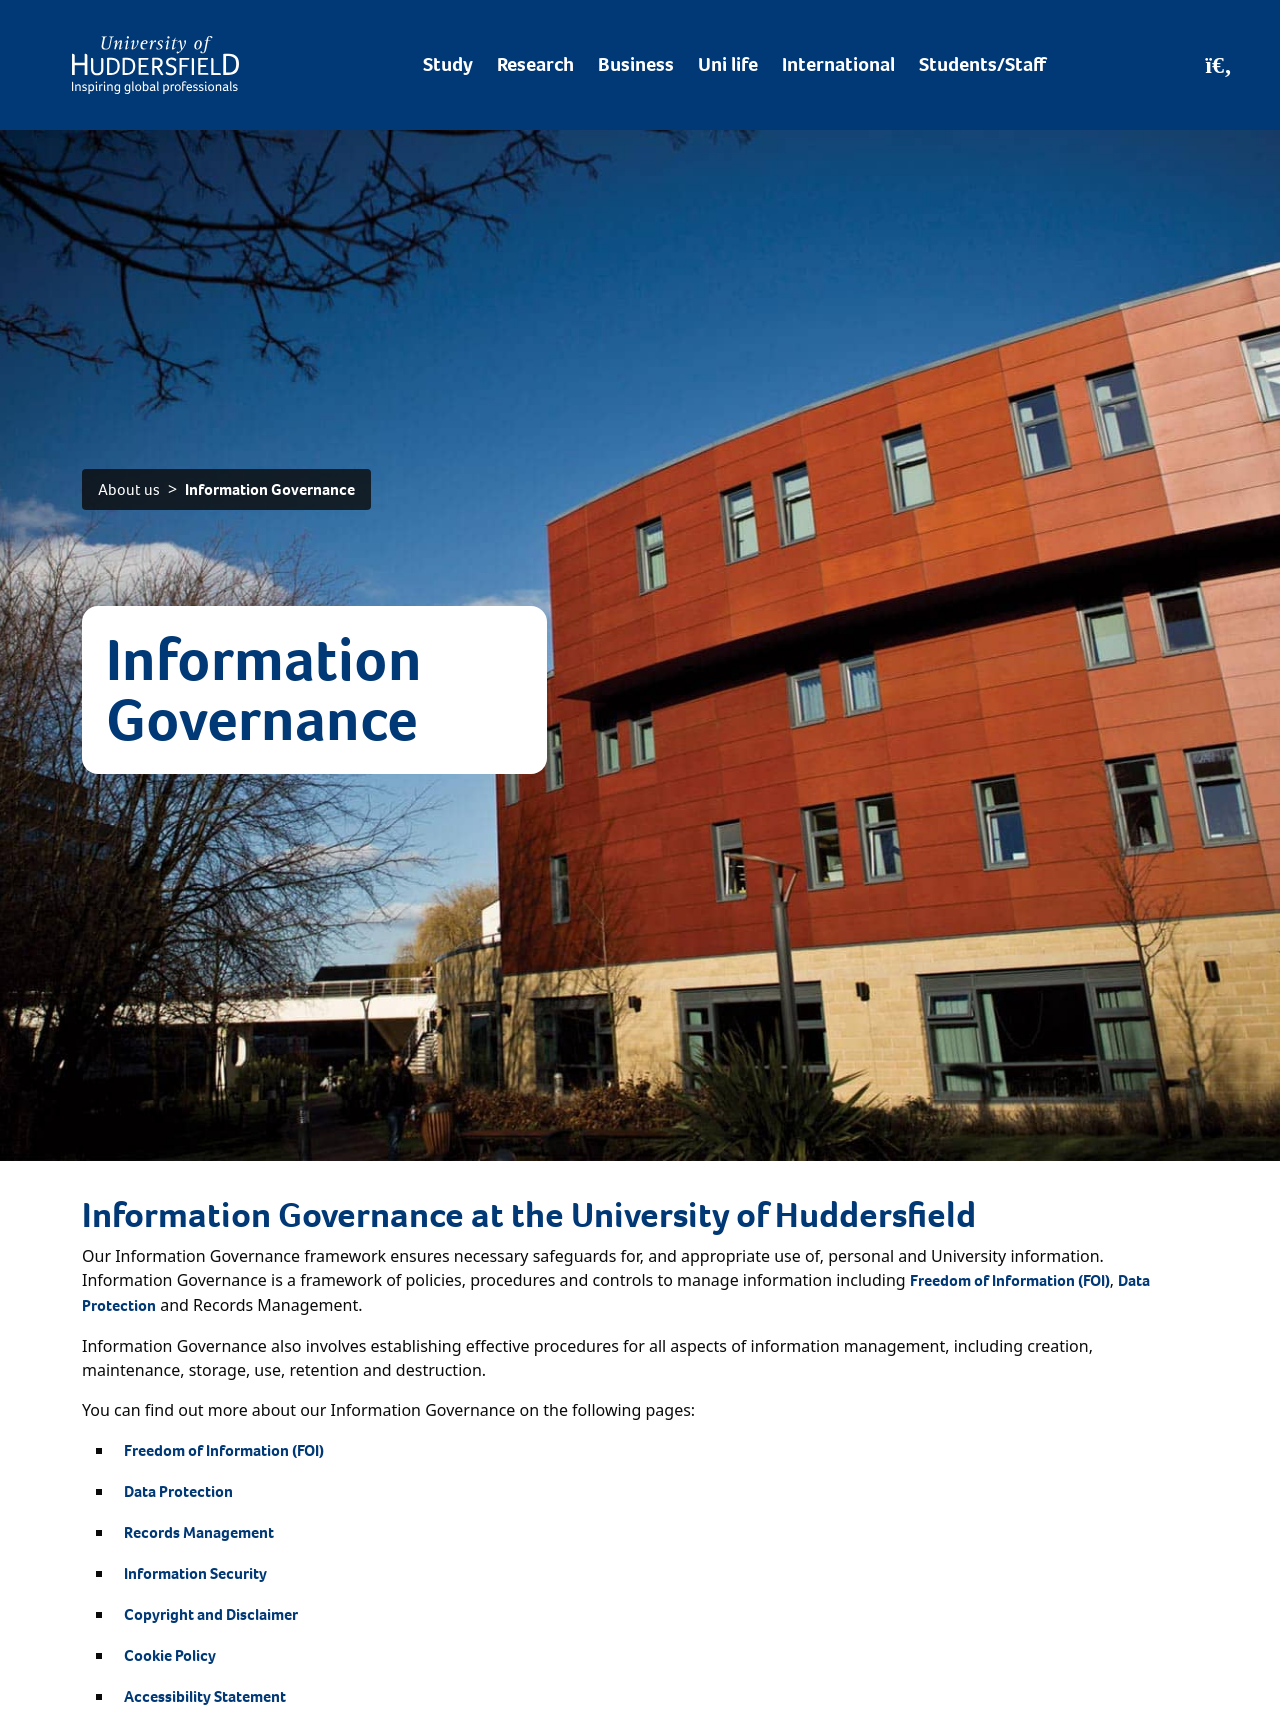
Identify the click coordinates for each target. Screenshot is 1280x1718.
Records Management (199, 1532)
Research (535, 64)
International (838, 64)
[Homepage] (155, 65)
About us (129, 489)
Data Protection (178, 1491)
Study (448, 64)
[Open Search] (1218, 65)
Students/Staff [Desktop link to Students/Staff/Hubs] (982, 64)
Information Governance (270, 489)
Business (636, 64)
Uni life (728, 64)
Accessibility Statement (205, 1696)
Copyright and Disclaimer (211, 1614)
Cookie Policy (170, 1655)
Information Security (195, 1573)
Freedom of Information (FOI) (1010, 1280)
